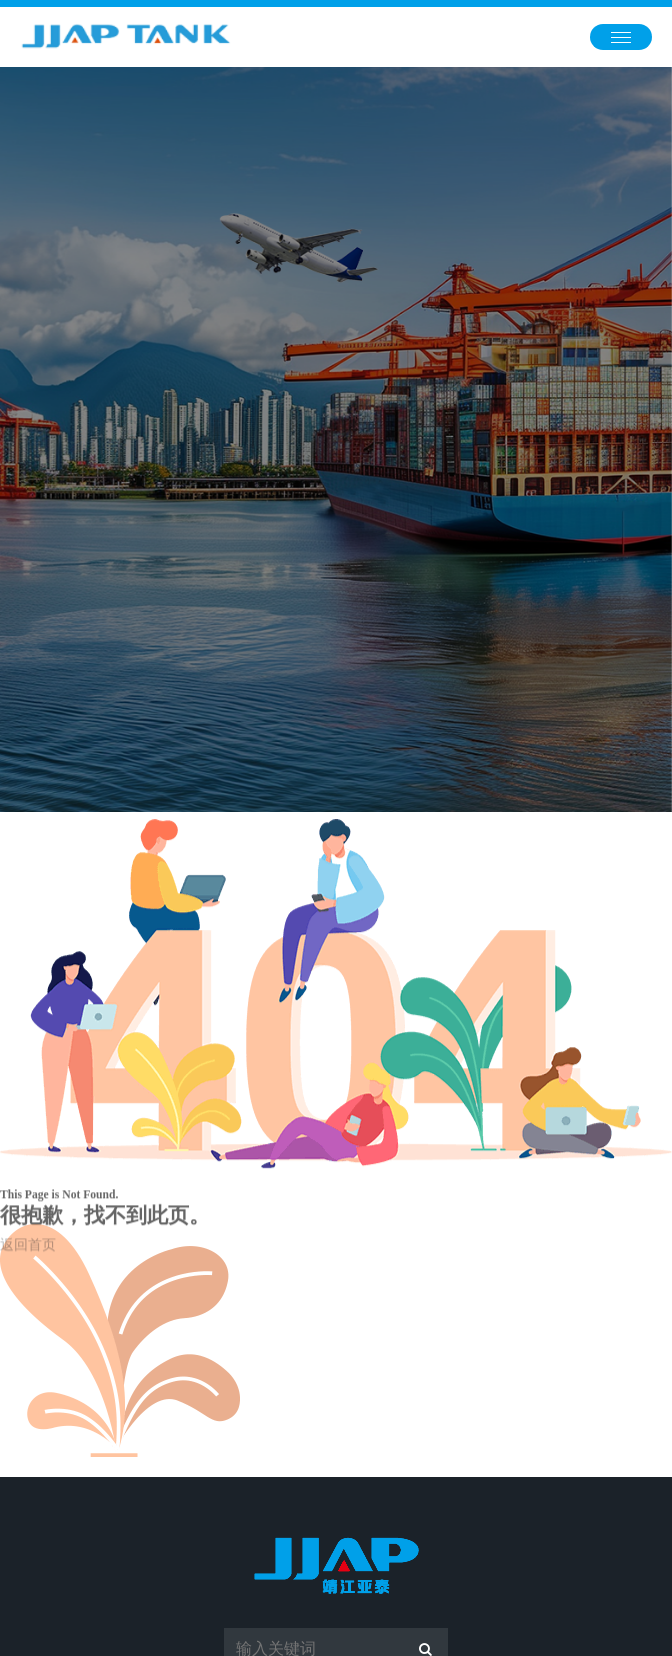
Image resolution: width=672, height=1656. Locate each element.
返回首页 (28, 1257)
